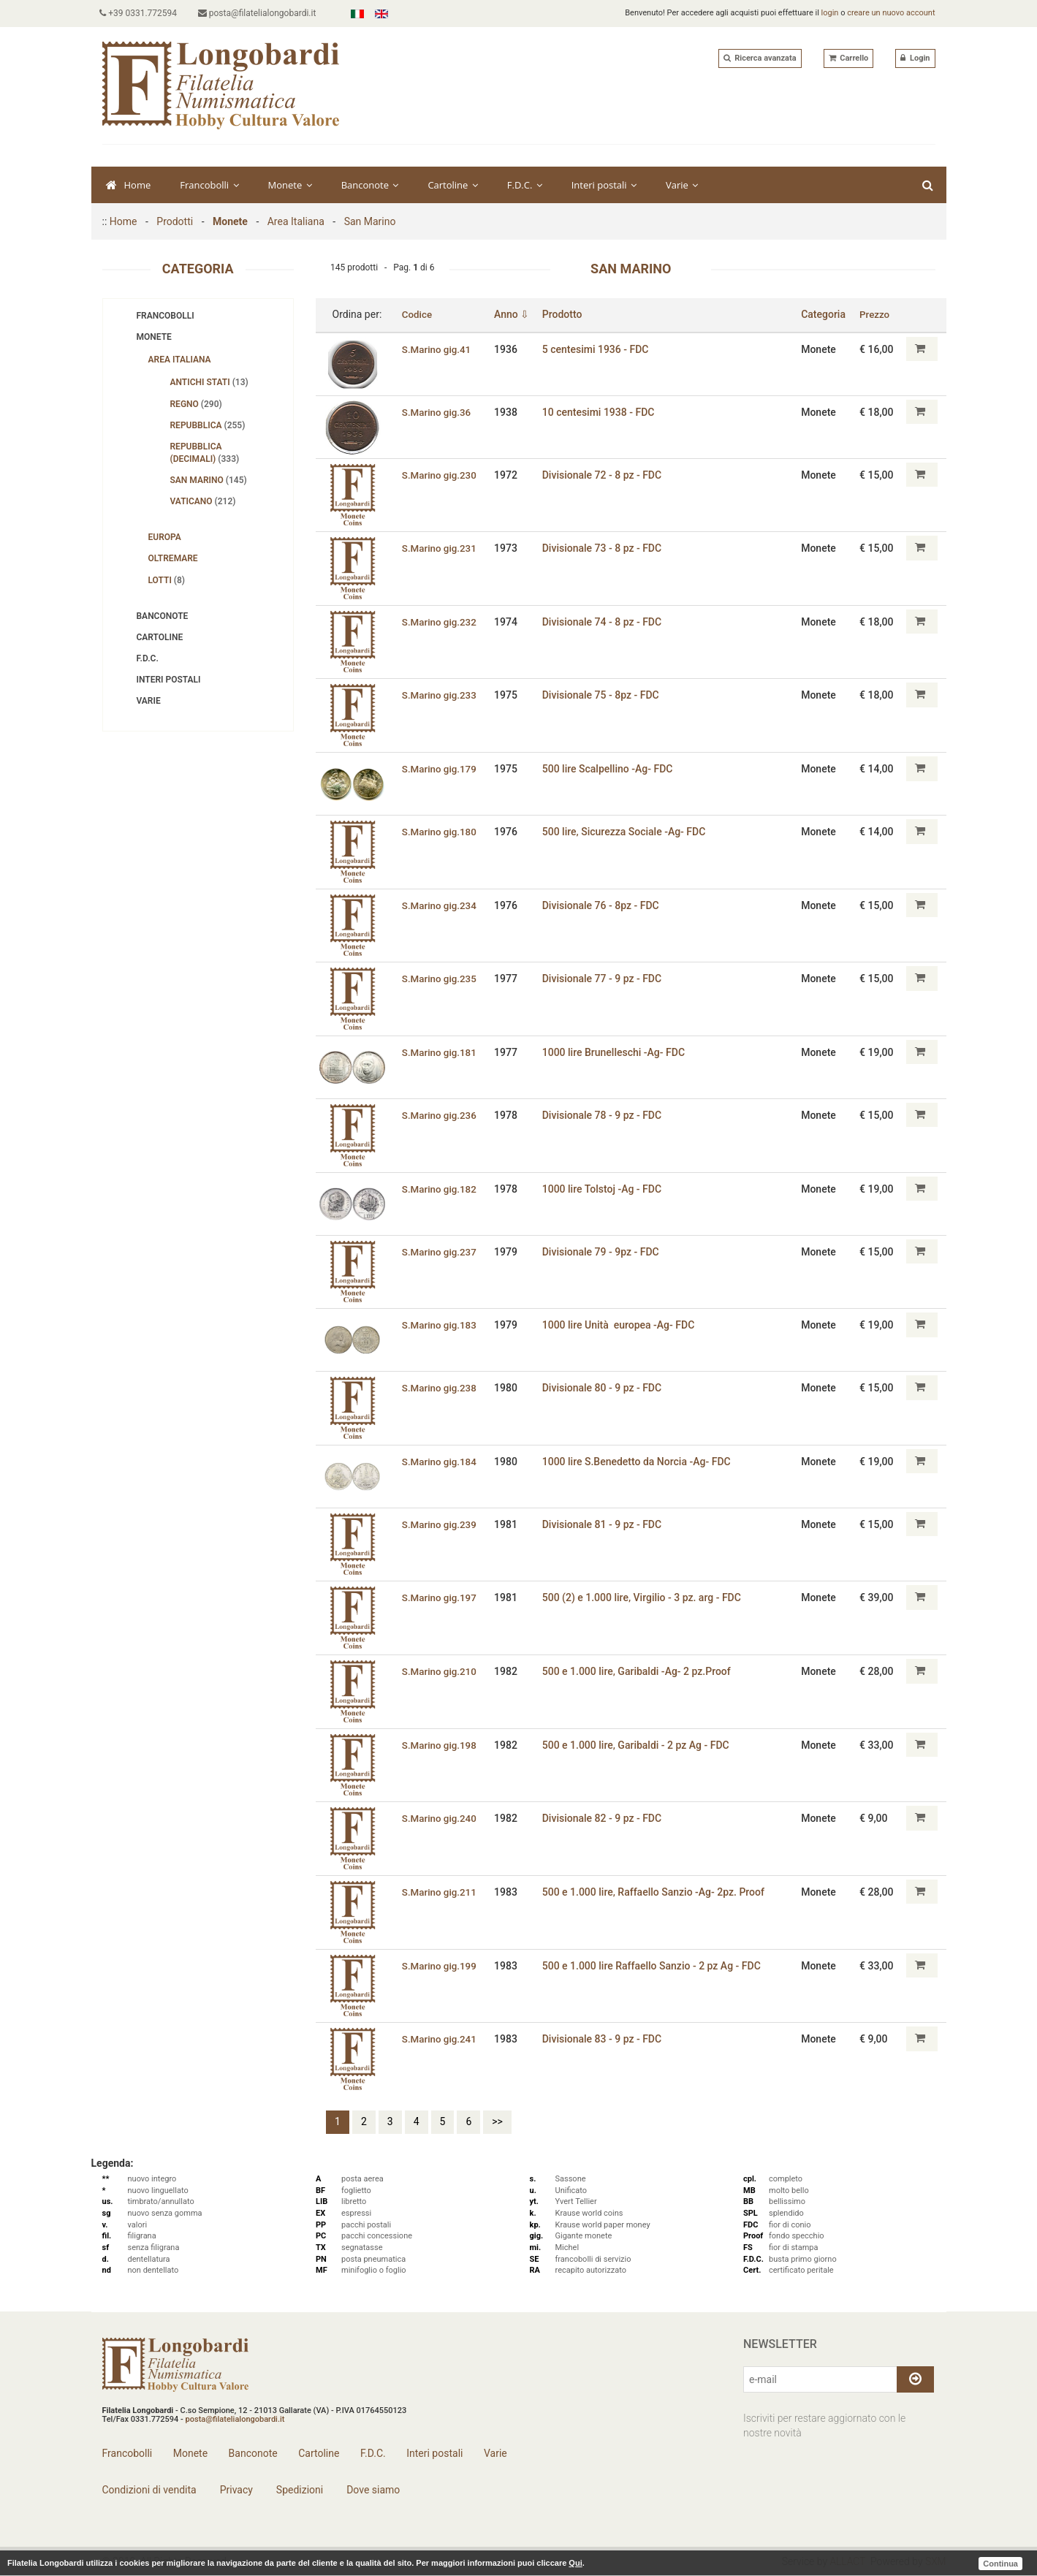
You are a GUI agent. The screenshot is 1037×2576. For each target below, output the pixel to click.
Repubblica (208, 425)
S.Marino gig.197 (440, 1597)
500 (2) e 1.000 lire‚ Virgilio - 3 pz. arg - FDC (643, 1597)
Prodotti (174, 221)
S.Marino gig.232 (440, 622)
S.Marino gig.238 (440, 1388)
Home (128, 185)
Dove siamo (372, 2490)
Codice (417, 314)
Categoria (824, 314)
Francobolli (209, 184)
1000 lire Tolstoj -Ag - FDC (604, 1188)
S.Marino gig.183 (440, 1325)
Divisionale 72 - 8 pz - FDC (604, 474)
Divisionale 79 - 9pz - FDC (602, 1251)
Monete (290, 184)
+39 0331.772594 (141, 13)
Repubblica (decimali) (205, 452)
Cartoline (452, 184)
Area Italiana (295, 221)
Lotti (167, 580)
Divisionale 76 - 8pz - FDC (602, 905)
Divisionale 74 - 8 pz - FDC (604, 622)
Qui (575, 2562)
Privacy (235, 2490)
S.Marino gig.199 (440, 1965)
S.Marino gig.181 (440, 1052)
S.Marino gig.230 (440, 474)
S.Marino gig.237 (440, 1251)
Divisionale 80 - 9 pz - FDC (604, 1388)
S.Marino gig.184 (440, 1461)
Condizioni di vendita (149, 2490)
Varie (682, 184)
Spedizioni (298, 2490)
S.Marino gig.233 (440, 695)
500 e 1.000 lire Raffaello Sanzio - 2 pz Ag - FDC (653, 1965)
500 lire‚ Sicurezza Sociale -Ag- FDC (626, 831)
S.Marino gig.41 (437, 348)
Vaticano (203, 501)
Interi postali (604, 184)
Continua (1000, 2562)
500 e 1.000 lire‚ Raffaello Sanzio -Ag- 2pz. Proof (655, 1892)
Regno (196, 404)
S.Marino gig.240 (440, 1818)
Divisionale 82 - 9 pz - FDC (604, 1818)
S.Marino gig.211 (440, 1892)
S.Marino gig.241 (440, 2039)
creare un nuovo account (891, 13)
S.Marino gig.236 (440, 1115)
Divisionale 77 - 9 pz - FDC (604, 978)
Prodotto (564, 314)
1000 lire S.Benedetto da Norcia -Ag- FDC (638, 1461)
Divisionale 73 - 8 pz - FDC (604, 548)
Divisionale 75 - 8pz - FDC (602, 695)
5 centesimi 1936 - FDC (597, 348)
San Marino (370, 221)
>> (497, 2121)
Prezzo (876, 314)
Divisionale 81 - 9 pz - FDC (604, 1524)
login (830, 13)
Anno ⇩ (514, 314)
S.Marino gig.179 (440, 769)
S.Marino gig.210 (440, 1671)
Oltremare (173, 558)
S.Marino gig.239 (440, 1524)
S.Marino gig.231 (440, 548)
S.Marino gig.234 (440, 905)
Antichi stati (209, 382)
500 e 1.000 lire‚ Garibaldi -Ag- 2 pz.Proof (638, 1671)
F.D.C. (524, 184)
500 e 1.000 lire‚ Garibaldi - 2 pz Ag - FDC (638, 1744)
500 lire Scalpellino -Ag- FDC (609, 769)
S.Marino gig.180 (440, 831)
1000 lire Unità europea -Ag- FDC (620, 1325)
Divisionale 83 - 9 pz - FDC (604, 2039)
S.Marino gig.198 (440, 1744)
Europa (164, 537)
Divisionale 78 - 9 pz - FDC (604, 1115)
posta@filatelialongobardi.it (261, 13)
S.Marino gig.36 (437, 411)
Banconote (370, 184)
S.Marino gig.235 (440, 978)
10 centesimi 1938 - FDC (600, 411)
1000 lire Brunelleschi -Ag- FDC (615, 1052)
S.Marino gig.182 (440, 1188)
